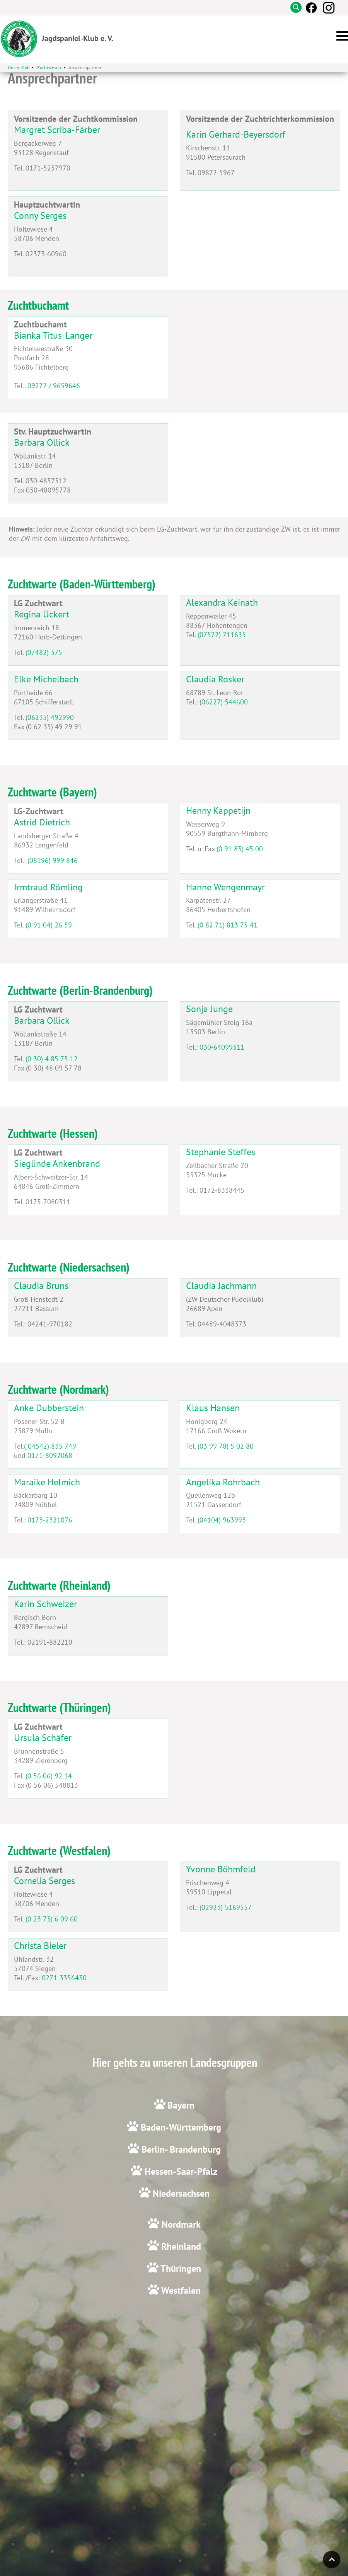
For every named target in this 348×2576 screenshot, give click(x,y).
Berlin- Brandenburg (180, 2149)
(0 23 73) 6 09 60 (52, 1919)
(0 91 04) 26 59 (49, 925)
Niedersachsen (180, 2193)
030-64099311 (222, 1047)
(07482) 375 (44, 652)
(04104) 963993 (222, 1520)
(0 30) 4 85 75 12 (52, 1058)
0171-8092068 (49, 1455)
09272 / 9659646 (53, 385)
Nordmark (180, 2224)
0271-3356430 (64, 1977)
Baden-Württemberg (179, 2127)
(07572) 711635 (222, 634)
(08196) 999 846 (52, 860)
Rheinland (180, 2246)
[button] (342, 36)
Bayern (180, 2105)
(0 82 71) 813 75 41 (228, 925)
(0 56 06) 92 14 (49, 1775)
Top (331, 2559)
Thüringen (180, 2268)
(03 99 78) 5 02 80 (226, 1446)
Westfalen (180, 2290)
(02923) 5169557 (226, 1907)
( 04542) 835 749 (50, 1446)
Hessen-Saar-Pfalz (179, 2171)
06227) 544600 (224, 701)
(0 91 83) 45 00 (240, 848)
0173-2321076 (49, 1520)
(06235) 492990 (50, 717)
